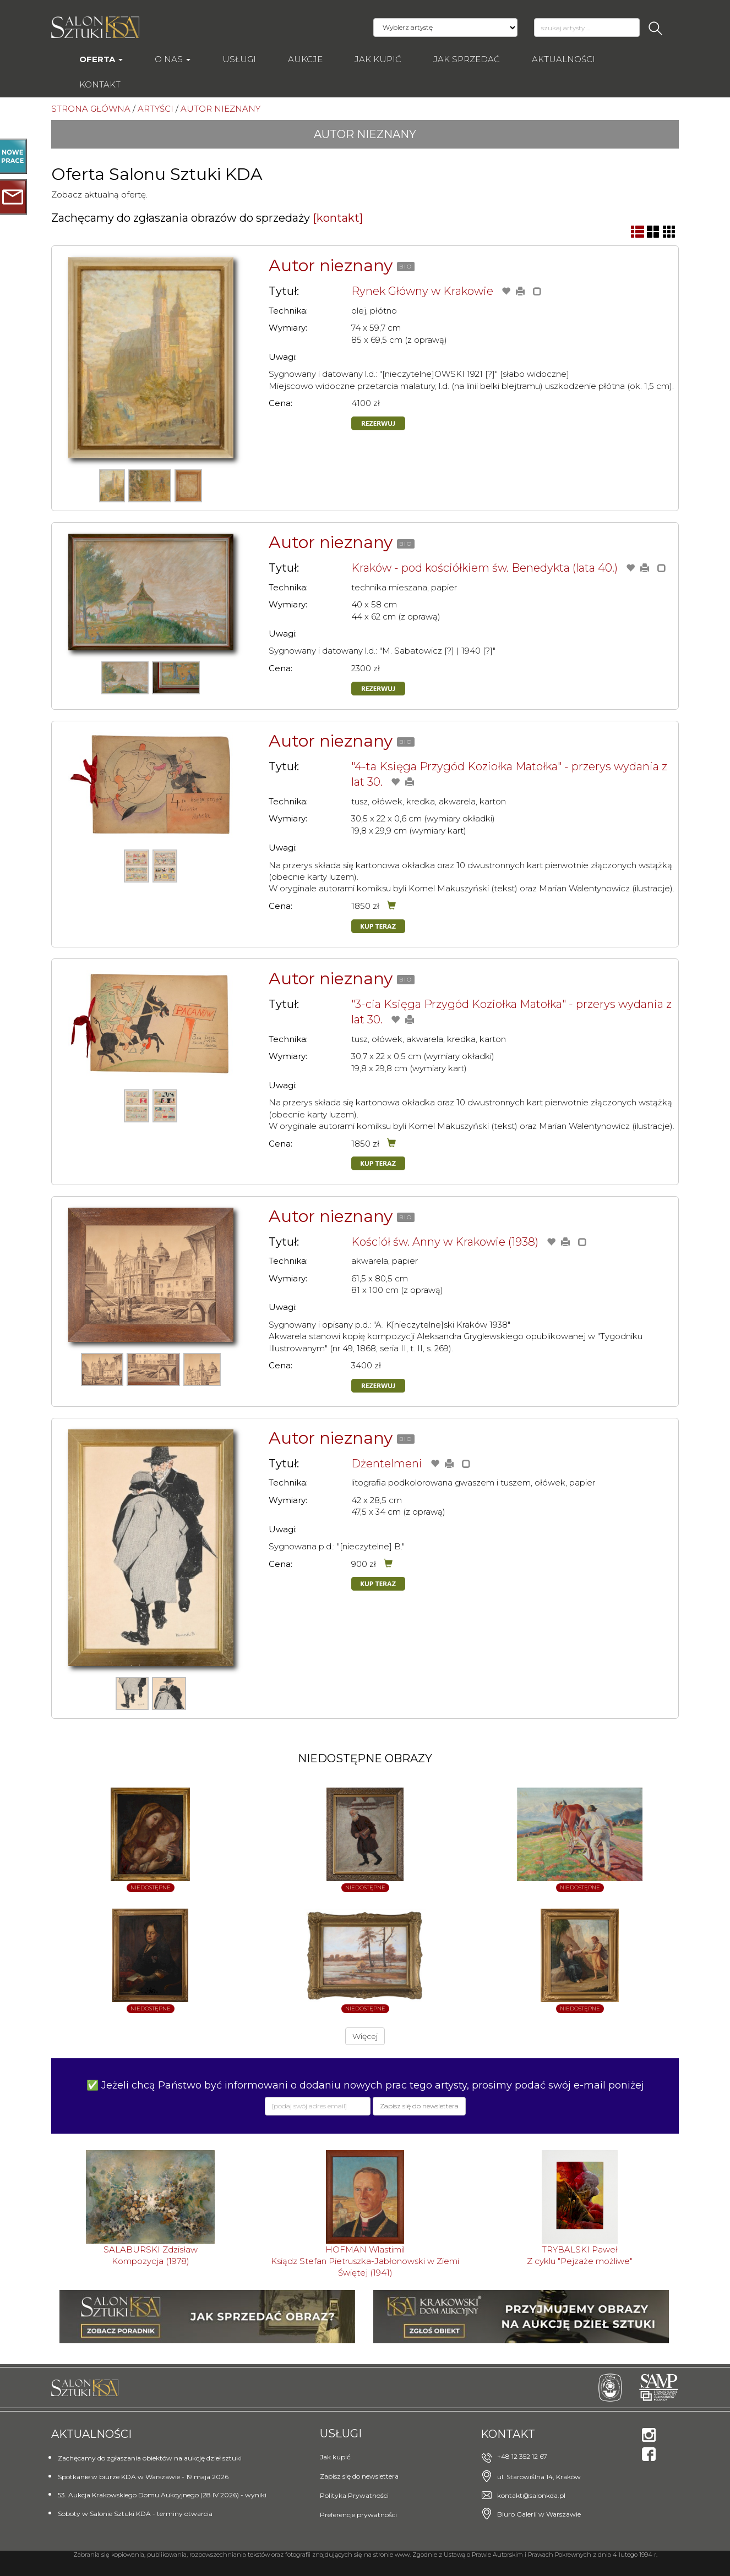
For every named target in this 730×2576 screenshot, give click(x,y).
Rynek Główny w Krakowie (422, 291)
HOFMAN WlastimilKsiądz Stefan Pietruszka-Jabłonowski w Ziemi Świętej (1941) (365, 2261)
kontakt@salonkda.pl (531, 2495)
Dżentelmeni (386, 1463)
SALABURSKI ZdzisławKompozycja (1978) (150, 2255)
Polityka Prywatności (354, 2495)
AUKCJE (305, 59)
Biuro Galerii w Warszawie (539, 2514)
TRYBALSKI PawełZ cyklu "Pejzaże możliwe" (580, 2255)
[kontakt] (338, 217)
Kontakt (100, 84)
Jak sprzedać (466, 59)
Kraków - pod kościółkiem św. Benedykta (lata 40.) (484, 567)
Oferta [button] (101, 59)
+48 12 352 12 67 (522, 2456)
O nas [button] (172, 59)
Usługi (239, 59)
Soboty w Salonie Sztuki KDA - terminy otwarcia (135, 2513)
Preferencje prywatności (358, 2515)
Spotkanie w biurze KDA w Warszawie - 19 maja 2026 (143, 2477)
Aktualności (563, 59)
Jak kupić (378, 59)
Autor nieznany (331, 265)
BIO (405, 266)
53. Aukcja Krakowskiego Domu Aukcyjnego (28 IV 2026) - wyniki (162, 2495)
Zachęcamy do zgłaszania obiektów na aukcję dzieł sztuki (150, 2458)
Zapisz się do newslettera (359, 2476)
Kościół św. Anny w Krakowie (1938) (444, 1241)
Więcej (365, 2036)
